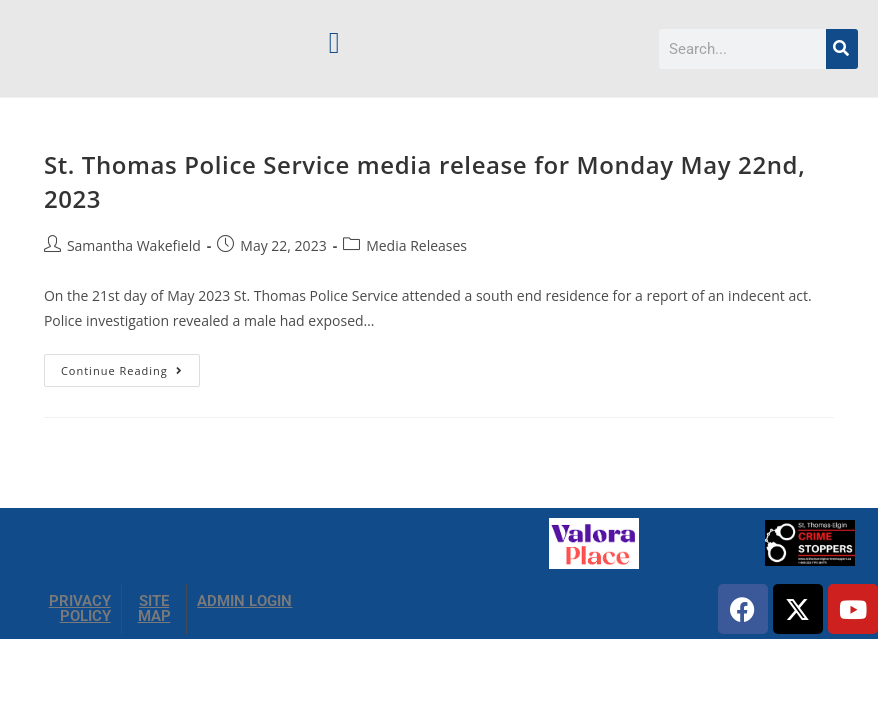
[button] (334, 42)
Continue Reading (130, 366)
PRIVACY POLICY (80, 608)
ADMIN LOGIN (244, 601)
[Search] (842, 49)
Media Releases (416, 245)
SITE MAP (154, 608)
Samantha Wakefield (134, 245)
